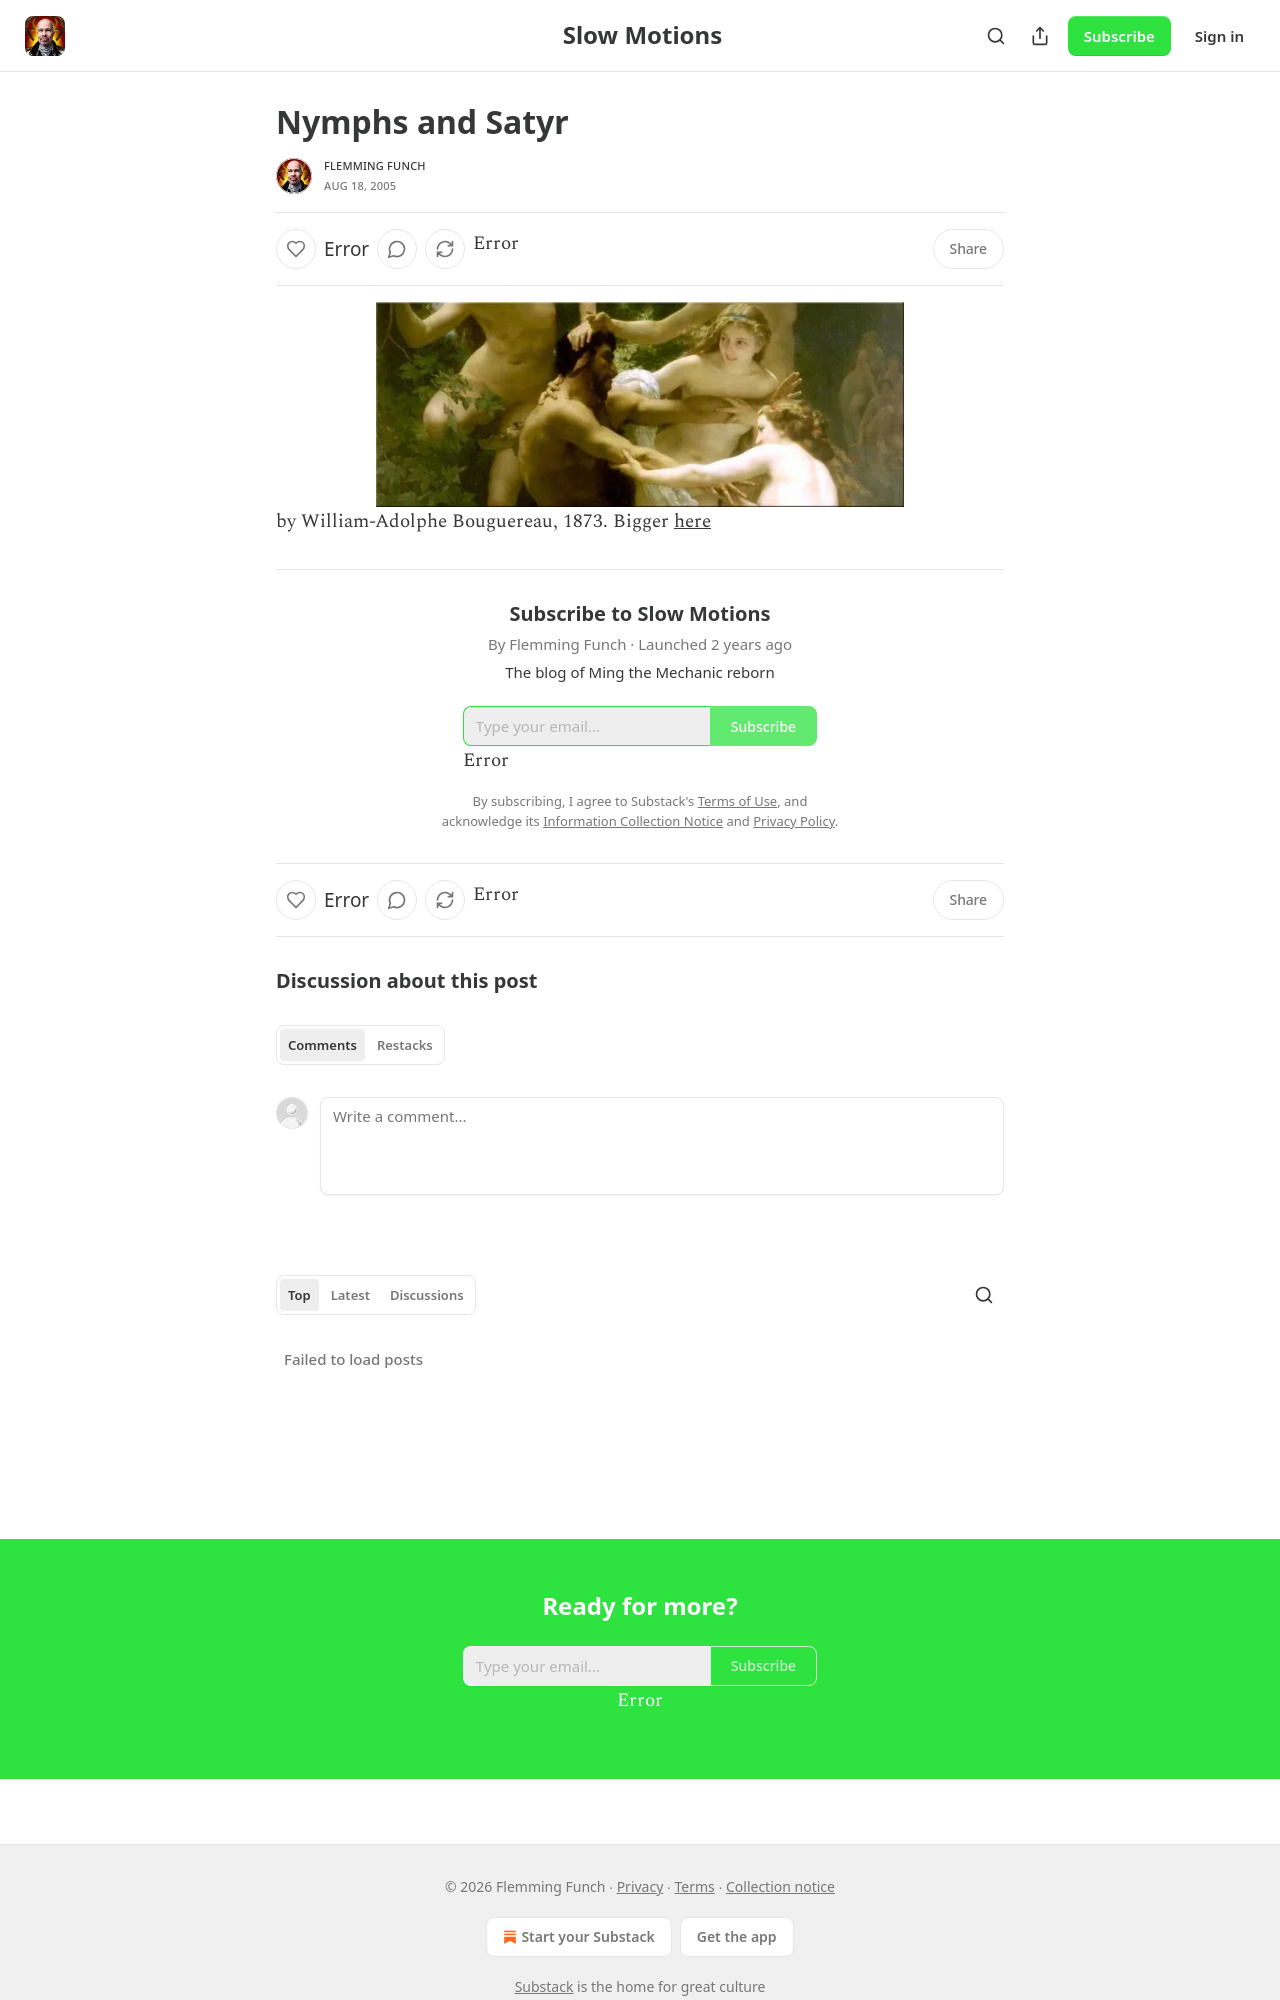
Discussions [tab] (427, 1295)
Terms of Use (738, 801)
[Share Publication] (1040, 36)
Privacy (640, 1886)
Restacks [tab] (405, 1045)
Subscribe (1119, 36)
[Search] (996, 36)
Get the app (737, 1936)
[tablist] (360, 1045)
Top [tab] (299, 1295)
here (692, 521)
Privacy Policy (794, 821)
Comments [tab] (322, 1045)
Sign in (1219, 36)
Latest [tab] (350, 1295)
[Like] (296, 249)
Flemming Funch (375, 165)
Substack (544, 1986)
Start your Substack (576, 1937)
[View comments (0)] (397, 249)
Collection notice (780, 1886)
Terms (695, 1886)
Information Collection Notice (633, 821)
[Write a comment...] (662, 1146)
